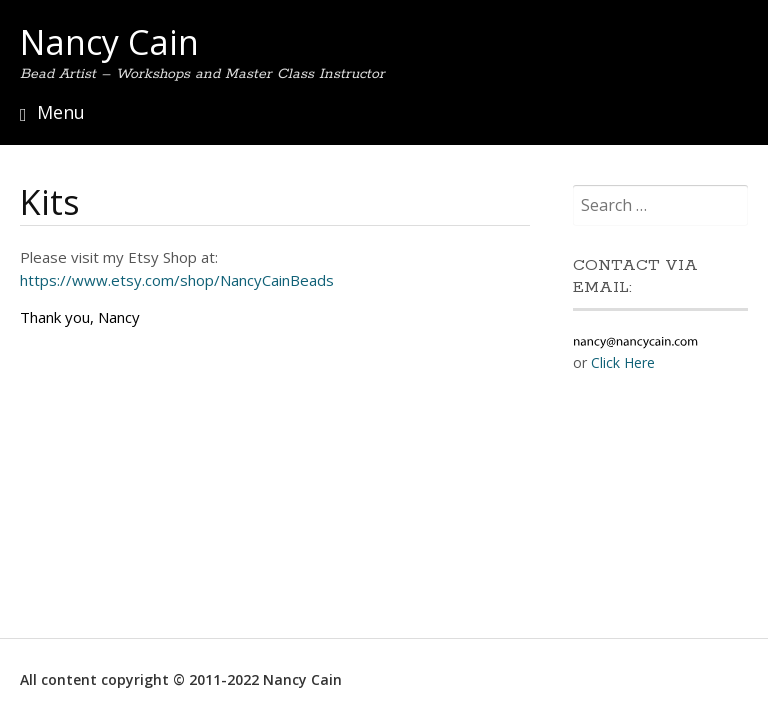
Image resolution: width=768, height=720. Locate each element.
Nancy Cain (109, 42)
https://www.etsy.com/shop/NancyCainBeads (177, 280)
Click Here (623, 362)
